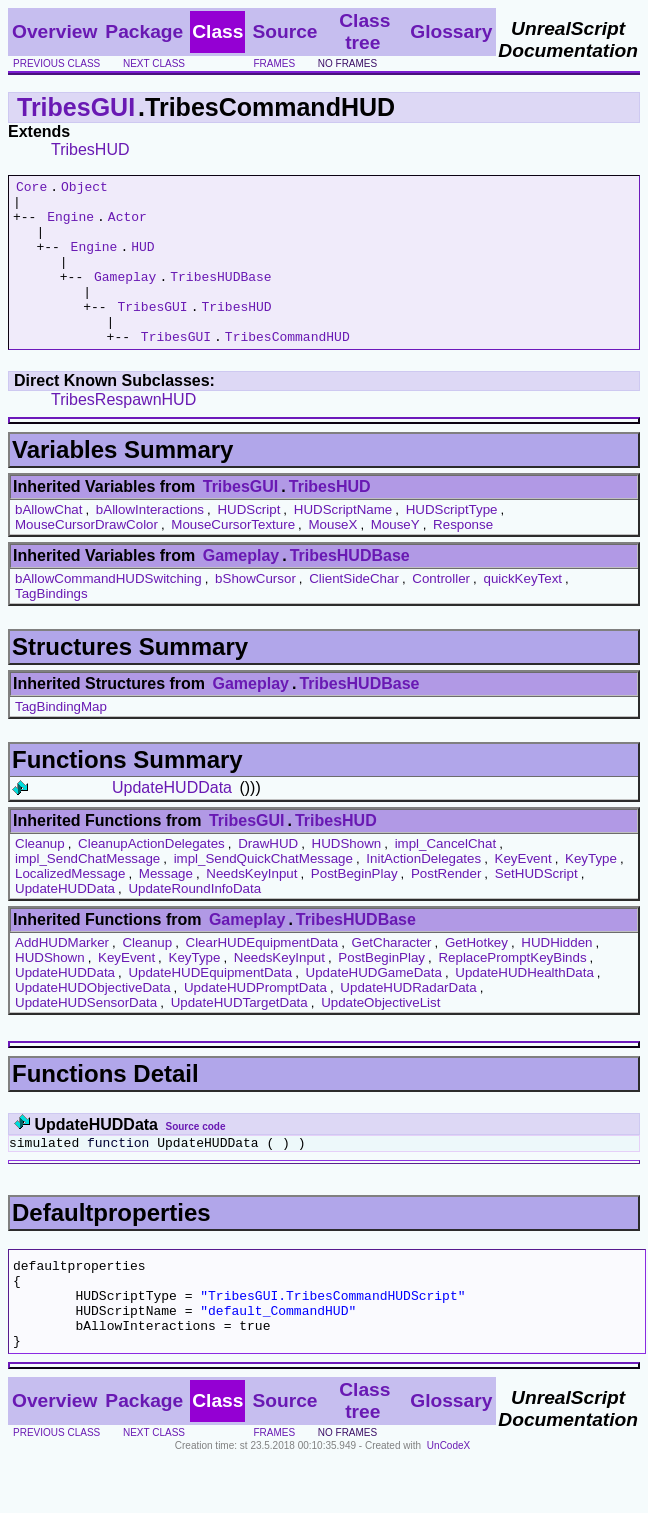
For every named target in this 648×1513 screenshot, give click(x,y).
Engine (70, 225)
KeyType (591, 891)
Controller (441, 611)
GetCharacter (392, 975)
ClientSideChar (354, 611)
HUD (142, 261)
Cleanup (40, 876)
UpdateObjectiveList (380, 1035)
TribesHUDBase (220, 297)
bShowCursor (255, 611)
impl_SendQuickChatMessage (263, 891)
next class (154, 63)
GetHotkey (476, 975)
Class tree (364, 31)
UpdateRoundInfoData (194, 921)
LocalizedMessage (70, 906)
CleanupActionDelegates (151, 876)
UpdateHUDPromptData (255, 1020)
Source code (195, 1159)
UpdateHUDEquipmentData (210, 1005)
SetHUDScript (536, 906)
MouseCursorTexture (233, 557)
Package (144, 31)
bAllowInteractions (150, 542)
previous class (56, 63)
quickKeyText (522, 611)
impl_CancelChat (446, 876)
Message (166, 906)
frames (274, 63)
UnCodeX (448, 1499)
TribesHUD (90, 149)
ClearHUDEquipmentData (262, 975)
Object (84, 189)
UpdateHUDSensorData (86, 1035)
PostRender (446, 906)
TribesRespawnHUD (123, 432)
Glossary (451, 31)
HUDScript (248, 542)
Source (284, 31)
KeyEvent (523, 891)
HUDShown (347, 876)
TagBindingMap (61, 739)
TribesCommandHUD (287, 369)
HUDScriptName (343, 542)
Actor (127, 225)
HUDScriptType (452, 542)
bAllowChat (48, 542)
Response (463, 557)
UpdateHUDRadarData (408, 1020)
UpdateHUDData (172, 820)
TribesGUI (76, 107)
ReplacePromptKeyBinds (512, 990)
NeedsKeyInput (251, 906)
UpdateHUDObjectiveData (93, 1020)
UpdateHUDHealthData (524, 1005)
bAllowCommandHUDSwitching (108, 611)
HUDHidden (556, 975)
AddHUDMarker (62, 975)
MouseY (395, 557)
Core (31, 189)
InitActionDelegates (423, 891)
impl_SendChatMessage (87, 891)
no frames (347, 63)
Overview (54, 31)
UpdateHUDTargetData (239, 1035)
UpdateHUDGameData (374, 1005)
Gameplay (125, 297)
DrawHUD (268, 876)
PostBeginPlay (354, 906)
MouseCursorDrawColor (86, 557)
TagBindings (51, 626)
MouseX (332, 557)
